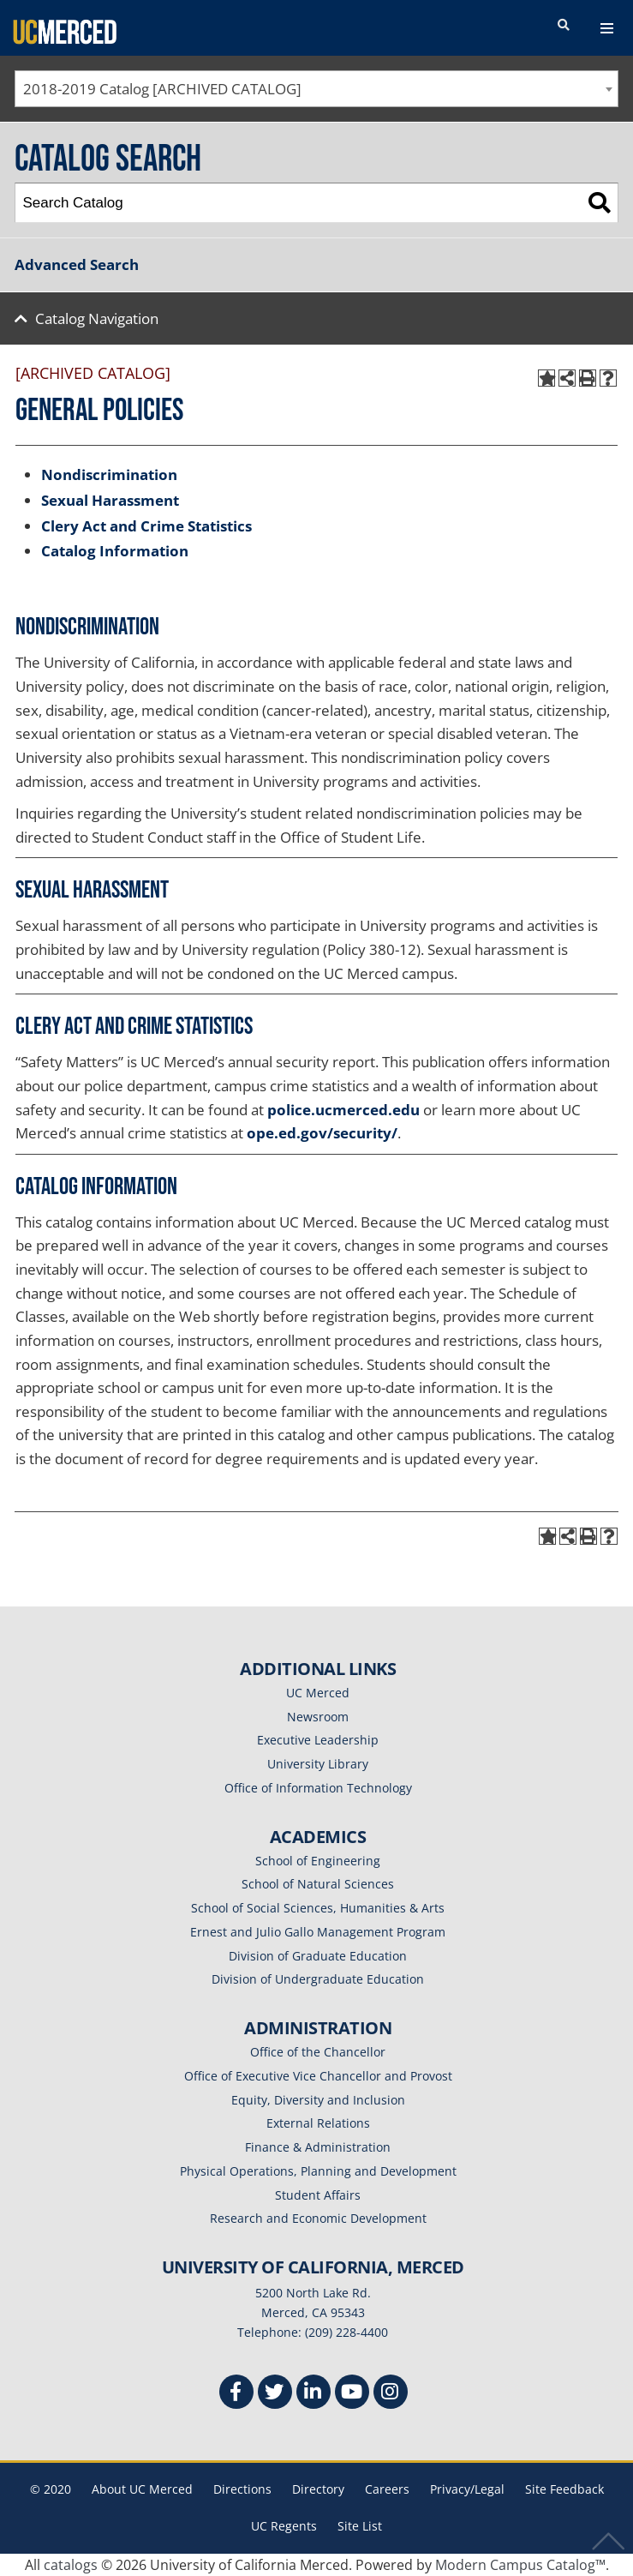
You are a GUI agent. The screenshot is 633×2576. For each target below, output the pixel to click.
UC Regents (284, 2526)
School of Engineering (317, 1860)
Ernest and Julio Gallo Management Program (317, 1932)
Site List (359, 2526)
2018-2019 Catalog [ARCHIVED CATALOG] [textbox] (162, 89)
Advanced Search (77, 264)
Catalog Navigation (96, 318)
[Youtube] (352, 2394)
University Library (317, 1764)
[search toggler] (563, 25)
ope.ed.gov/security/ (322, 1133)
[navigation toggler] (607, 28)
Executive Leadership (318, 1740)
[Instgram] (390, 2394)
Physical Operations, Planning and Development (318, 2171)
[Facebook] (236, 2394)
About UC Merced (142, 2489)
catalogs (71, 2564)
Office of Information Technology (318, 1788)
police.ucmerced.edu (343, 1110)
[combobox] (316, 88)
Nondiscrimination (109, 474)
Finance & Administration (318, 2147)
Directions (242, 2489)
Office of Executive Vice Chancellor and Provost (318, 2076)
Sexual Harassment (110, 500)
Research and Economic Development (318, 2218)
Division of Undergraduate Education (318, 1979)
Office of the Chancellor (317, 2052)
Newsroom (318, 1716)
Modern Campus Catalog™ (520, 2564)
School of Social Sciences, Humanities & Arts (318, 1908)
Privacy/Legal (467, 2489)
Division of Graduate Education (318, 1956)
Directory (318, 2489)
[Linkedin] (313, 2394)
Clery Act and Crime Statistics (146, 526)
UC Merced (317, 1692)
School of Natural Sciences (318, 1884)
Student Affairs (318, 2195)
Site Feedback (564, 2489)
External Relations (318, 2123)
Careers (387, 2489)
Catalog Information (114, 551)
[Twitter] (275, 2394)
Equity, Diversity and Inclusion (318, 2100)
